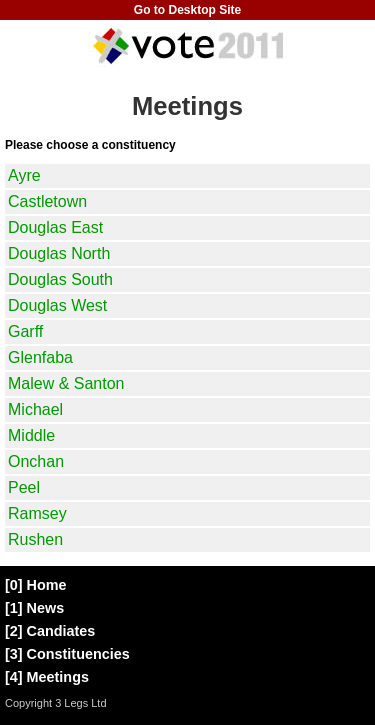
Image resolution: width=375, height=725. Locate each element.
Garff (25, 331)
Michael (35, 409)
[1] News (34, 608)
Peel (24, 487)
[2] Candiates (50, 631)
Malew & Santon (66, 383)
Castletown (47, 201)
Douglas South (60, 279)
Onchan (36, 461)
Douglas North (59, 253)
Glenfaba (40, 357)
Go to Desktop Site (187, 10)
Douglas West (57, 305)
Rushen (35, 539)
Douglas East (55, 227)
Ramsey (37, 513)
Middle (31, 435)
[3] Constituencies (67, 654)
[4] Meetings (47, 677)
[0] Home (36, 585)
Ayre (24, 175)
